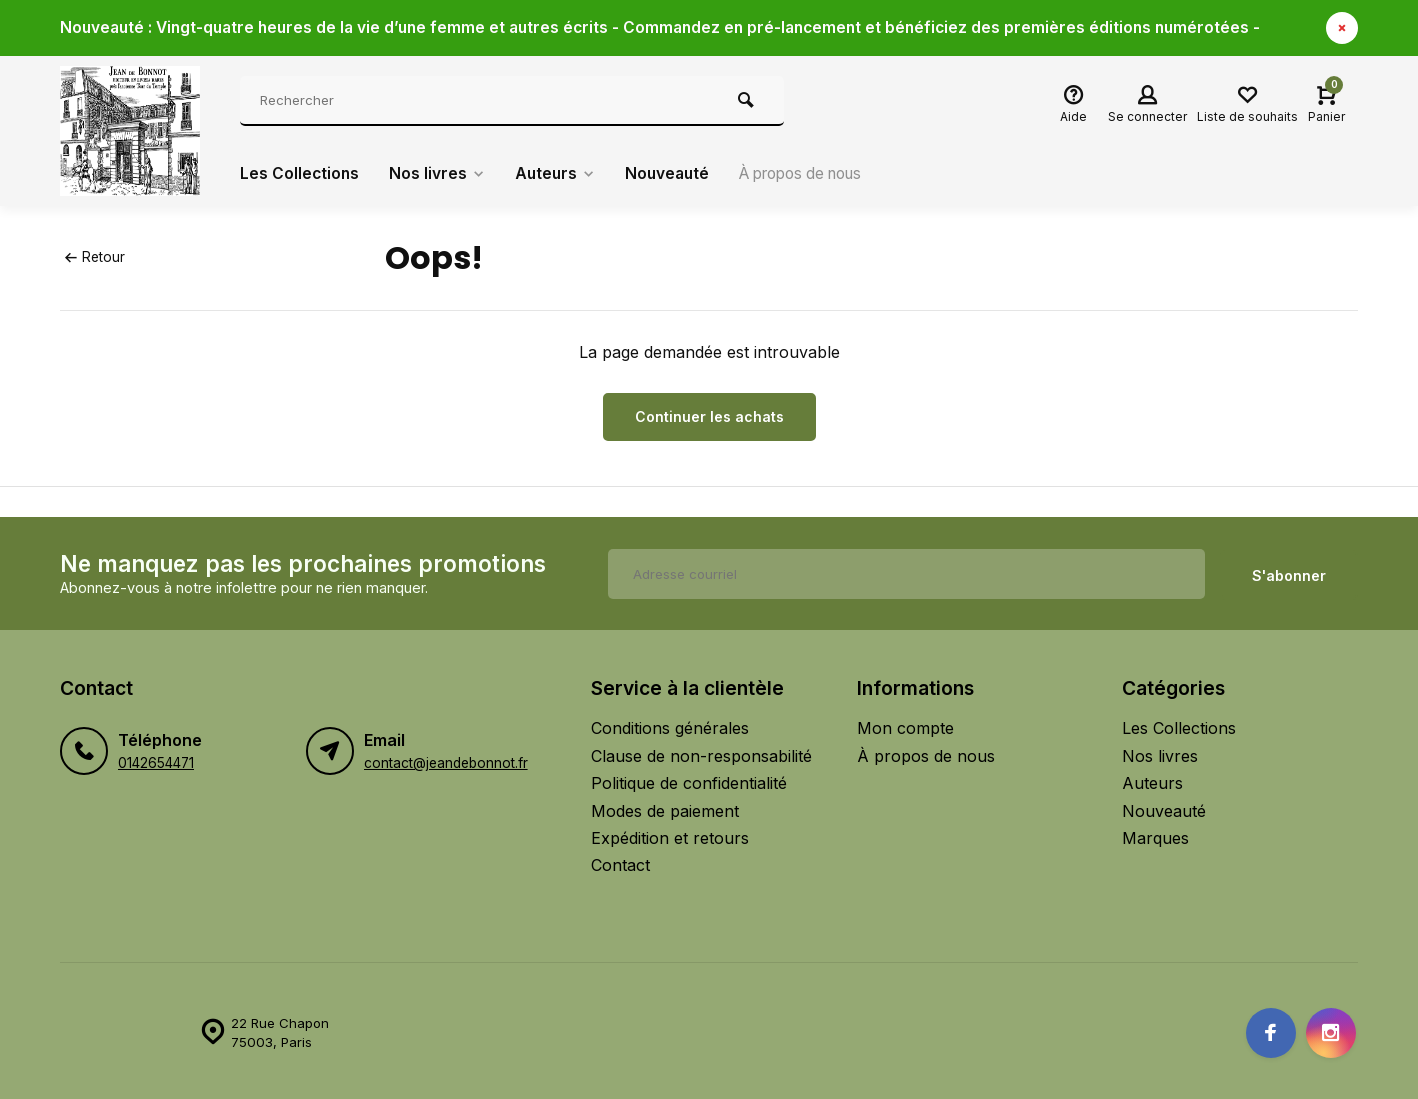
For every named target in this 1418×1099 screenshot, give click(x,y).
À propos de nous (817, 174)
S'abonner (1289, 571)
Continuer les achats (709, 416)
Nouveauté (674, 174)
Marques (1155, 834)
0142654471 (156, 760)
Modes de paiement (665, 807)
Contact (620, 862)
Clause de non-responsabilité (701, 752)
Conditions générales (670, 725)
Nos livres (439, 174)
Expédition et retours (670, 834)
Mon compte (905, 725)
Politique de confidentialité (689, 780)
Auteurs (559, 174)
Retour (95, 257)
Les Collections (300, 174)
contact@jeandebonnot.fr (446, 760)
